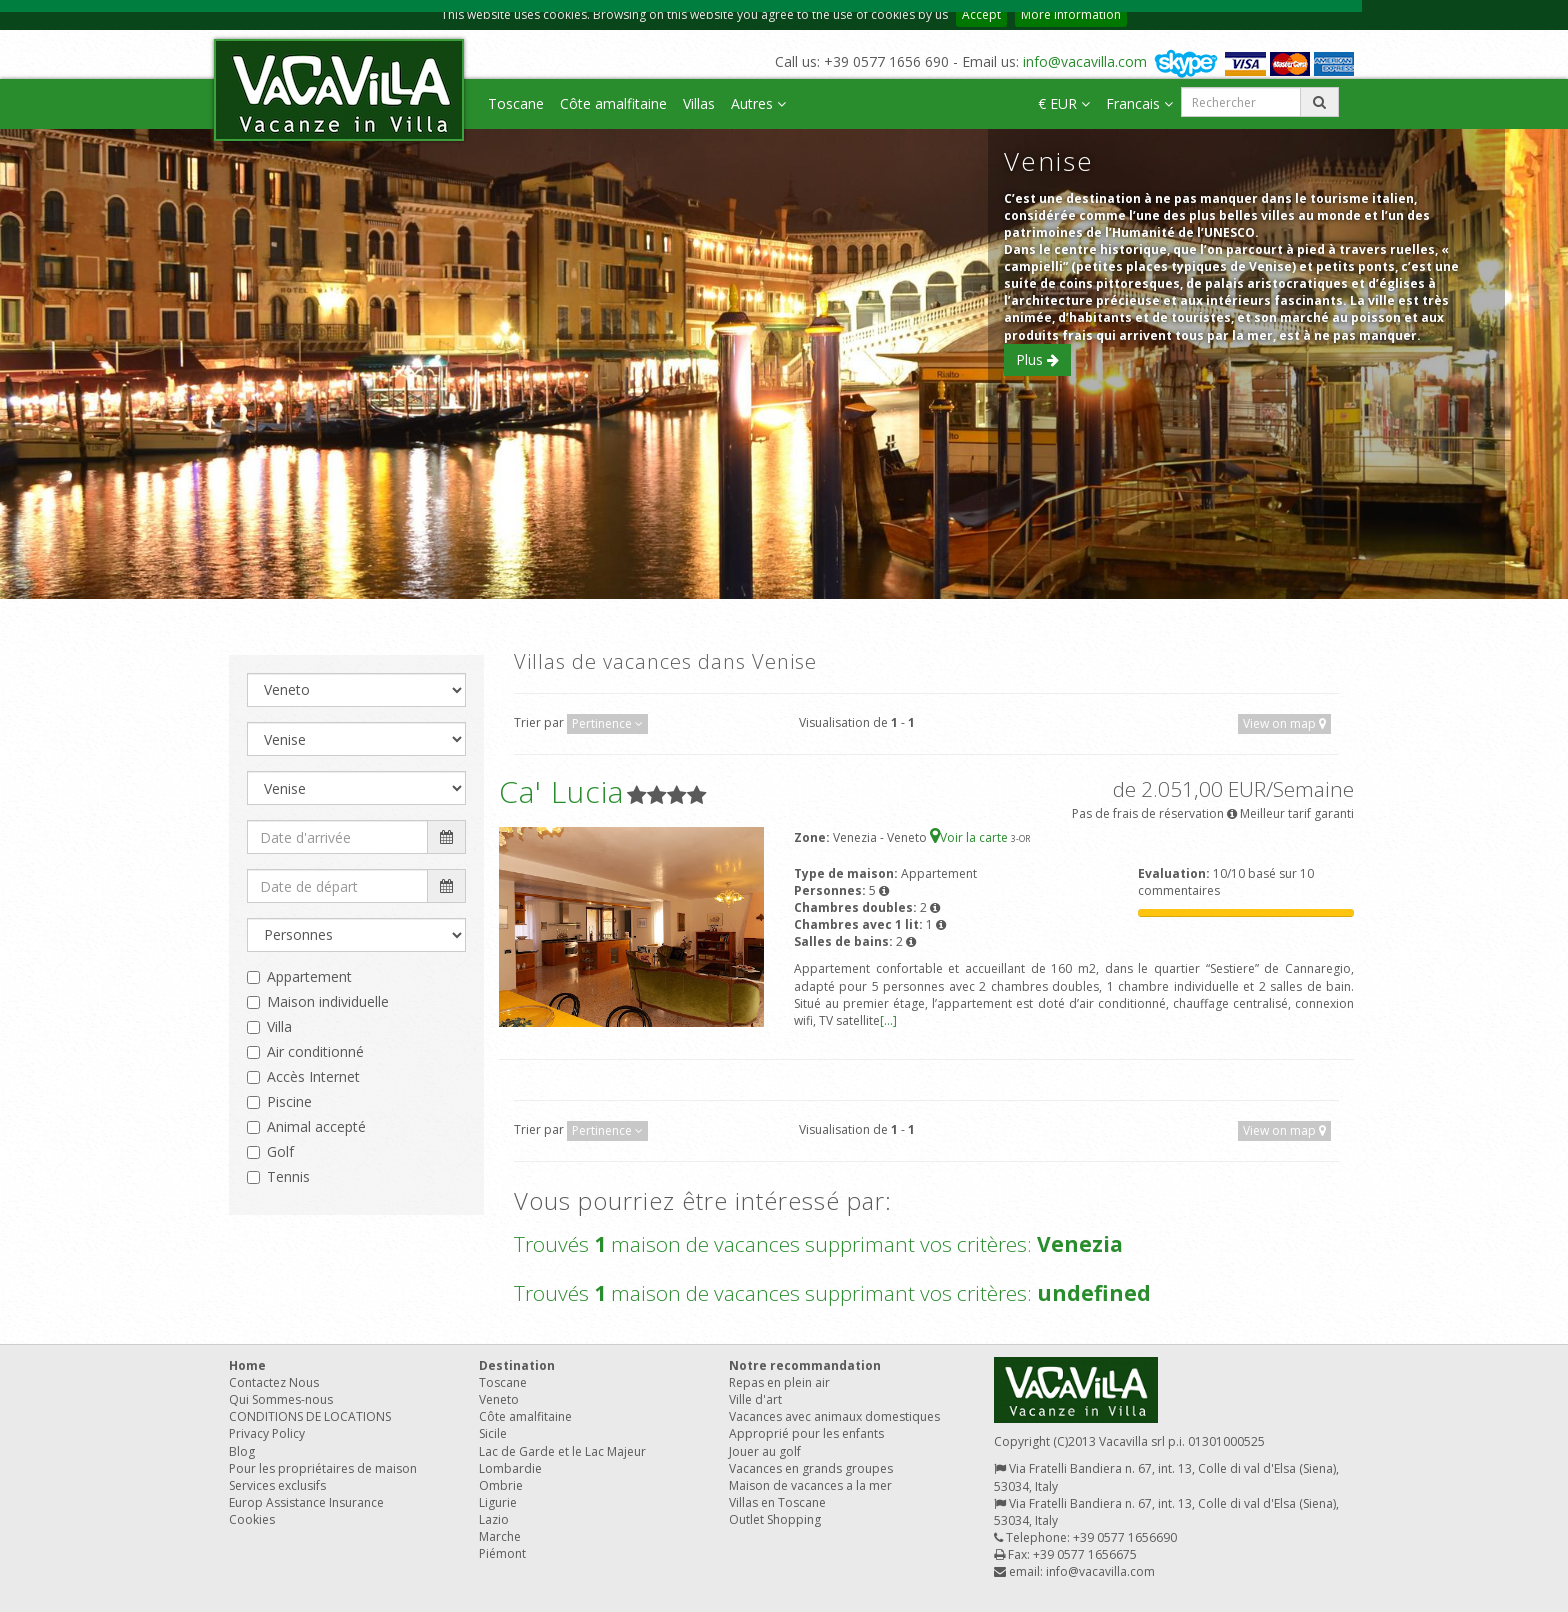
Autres (758, 103)
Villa (279, 1026)
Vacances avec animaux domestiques (834, 1416)
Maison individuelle (328, 1001)
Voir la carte (970, 837)
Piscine (289, 1101)
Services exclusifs (277, 1485)
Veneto (499, 1399)
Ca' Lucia (561, 791)
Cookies (252, 1519)
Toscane (516, 103)
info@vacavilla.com (1085, 61)
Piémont (502, 1553)
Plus (1037, 359)
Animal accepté (316, 1126)
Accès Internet (313, 1076)
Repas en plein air (779, 1382)
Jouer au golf (765, 1451)
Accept (981, 14)
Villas (699, 103)
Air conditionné (315, 1051)
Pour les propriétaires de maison (323, 1468)
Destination (517, 1365)
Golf (280, 1151)
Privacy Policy (267, 1433)
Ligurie (498, 1502)
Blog (242, 1451)
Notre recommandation (805, 1365)
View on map (1284, 723)
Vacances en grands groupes (811, 1468)
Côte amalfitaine (613, 103)
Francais (1139, 103)
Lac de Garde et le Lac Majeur (562, 1451)
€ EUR (1064, 103)
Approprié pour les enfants (806, 1433)
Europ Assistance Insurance (306, 1502)
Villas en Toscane (777, 1502)
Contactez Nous (274, 1382)
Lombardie (510, 1468)
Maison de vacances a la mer (810, 1485)
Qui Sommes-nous (281, 1399)
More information (1071, 14)
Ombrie (501, 1485)
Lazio (494, 1519)
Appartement (309, 976)
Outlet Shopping (775, 1519)
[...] (888, 1020)
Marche (500, 1536)
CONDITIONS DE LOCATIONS (310, 1416)
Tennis (288, 1176)
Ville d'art (755, 1399)
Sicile (493, 1433)
